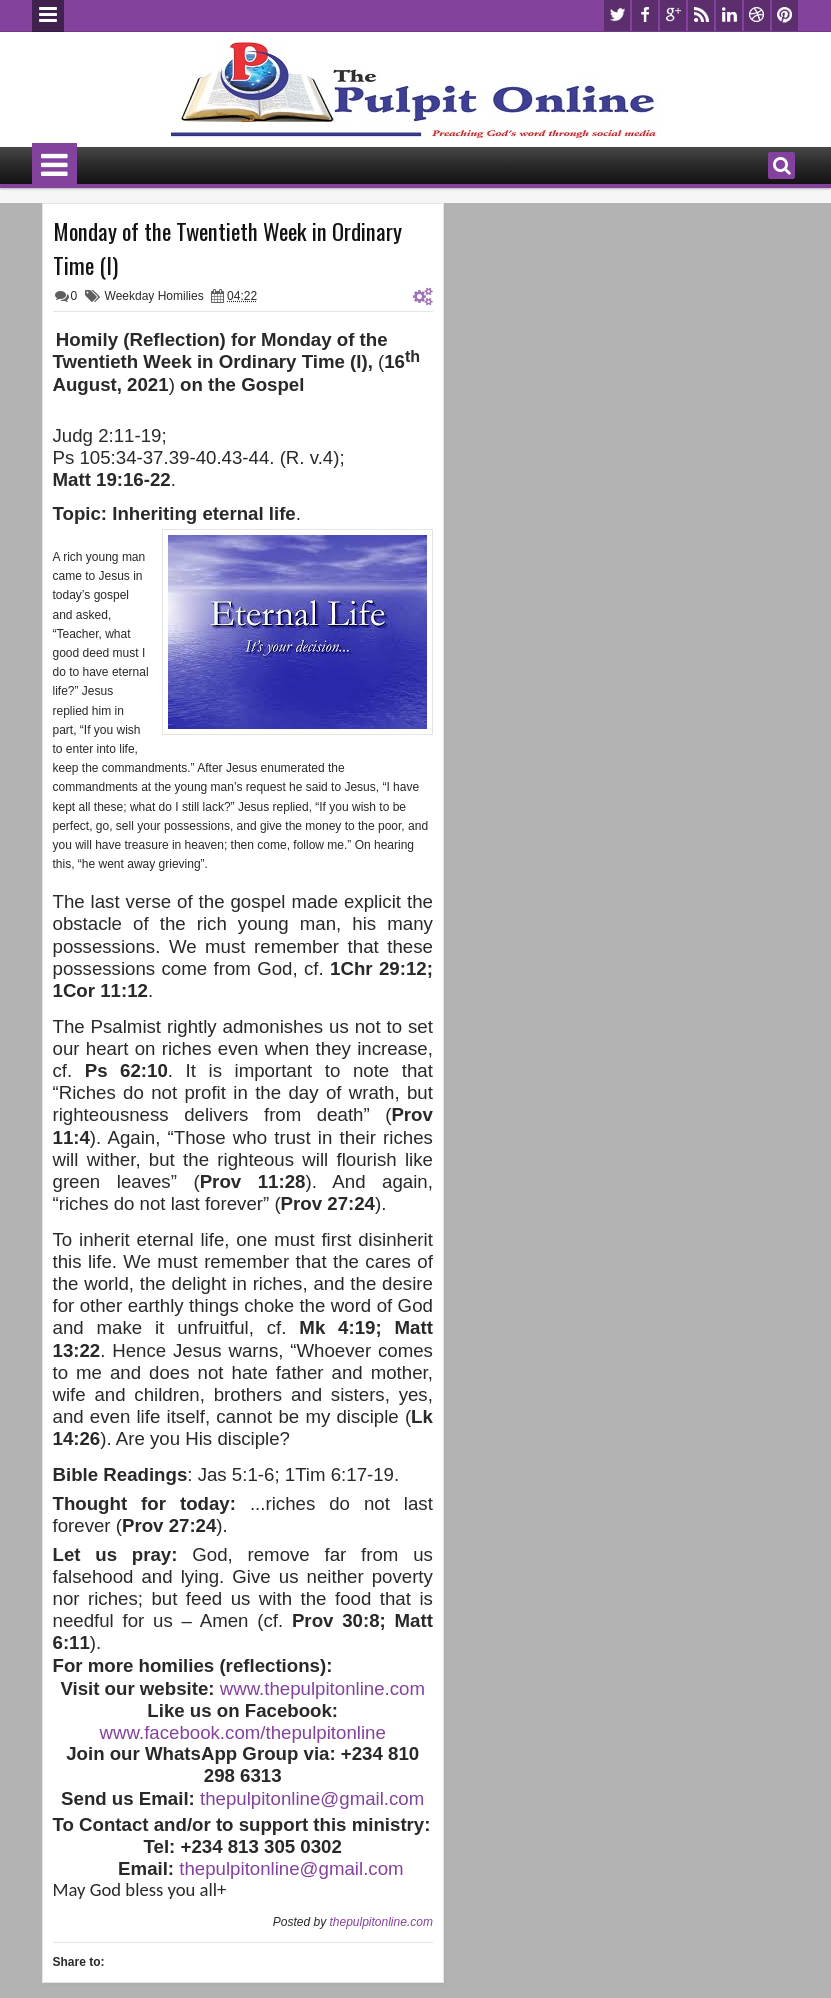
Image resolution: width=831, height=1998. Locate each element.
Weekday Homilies (154, 296)
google (673, 15)
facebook (645, 15)
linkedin (729, 15)
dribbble (757, 15)
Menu (48, 16)
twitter (617, 15)
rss (701, 15)
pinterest (785, 15)
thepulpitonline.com (380, 1922)
